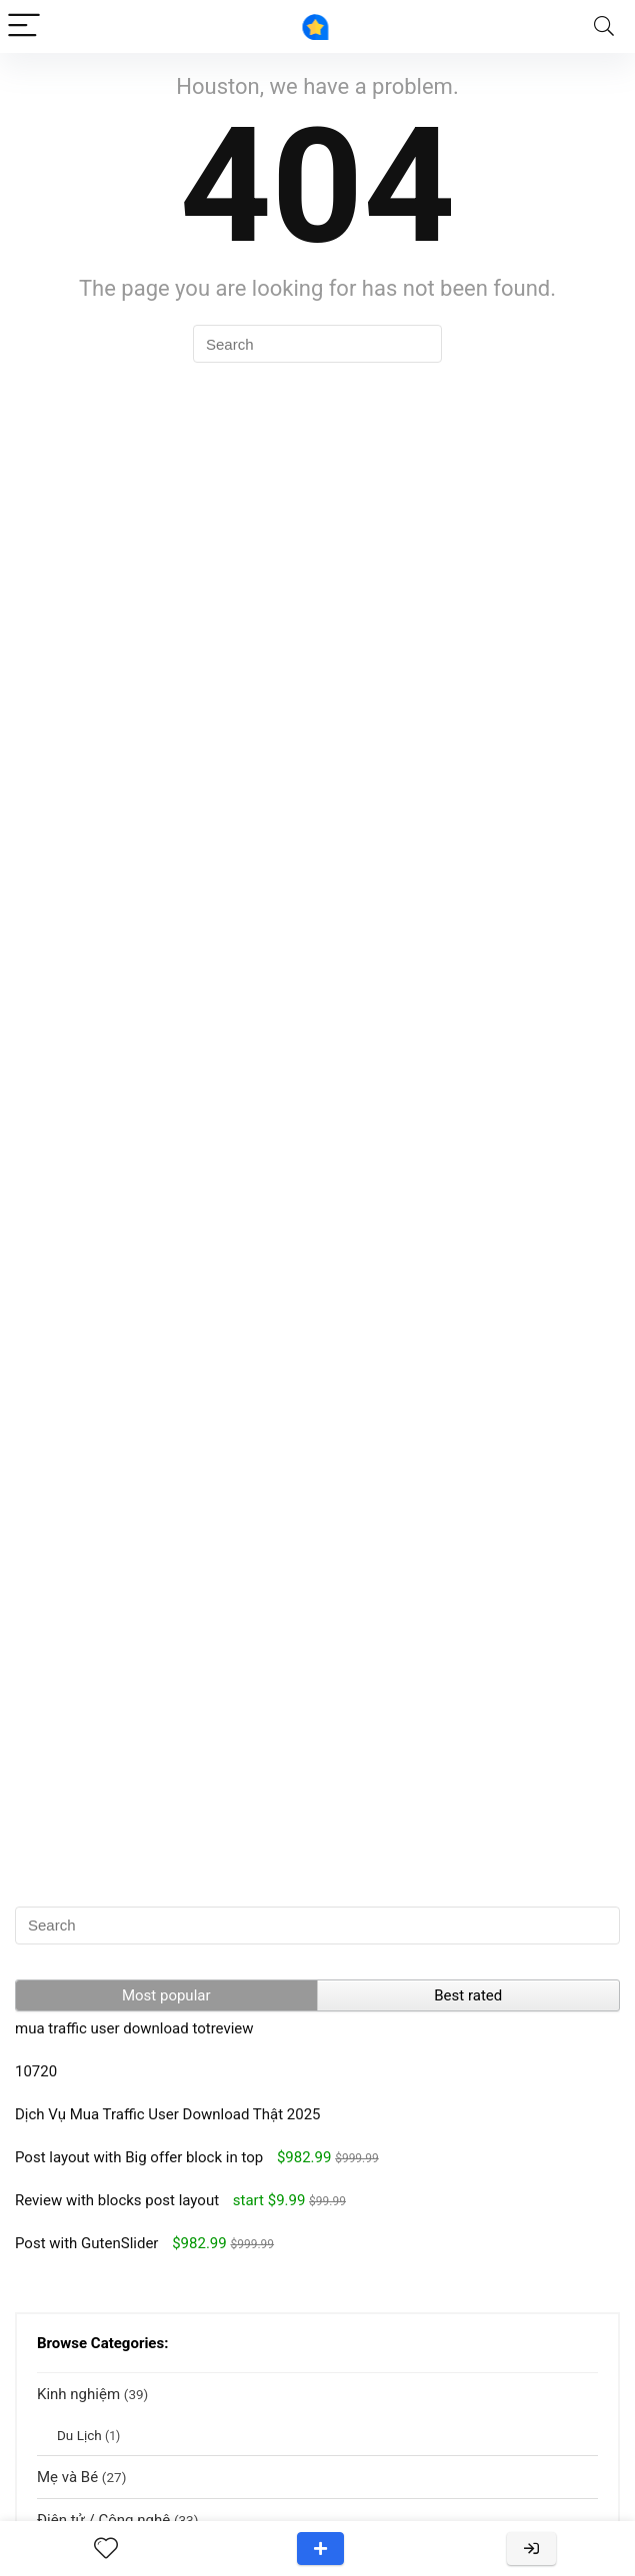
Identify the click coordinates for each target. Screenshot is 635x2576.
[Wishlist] (106, 2549)
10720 (36, 2071)
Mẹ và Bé (67, 2477)
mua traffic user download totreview (134, 2028)
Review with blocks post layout (117, 2200)
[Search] (604, 26)
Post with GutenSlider (86, 2243)
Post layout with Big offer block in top (139, 2157)
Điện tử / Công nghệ (103, 2520)
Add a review (320, 2548)
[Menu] (24, 26)
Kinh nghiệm (78, 2394)
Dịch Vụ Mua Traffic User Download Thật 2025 (168, 2114)
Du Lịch (79, 2435)
